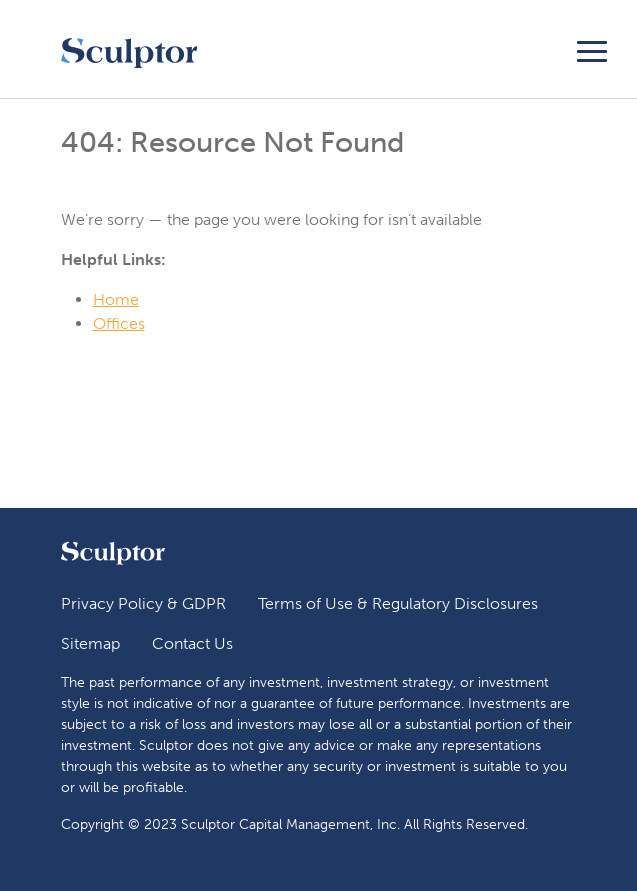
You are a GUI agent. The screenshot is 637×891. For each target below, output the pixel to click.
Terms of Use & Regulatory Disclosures (398, 603)
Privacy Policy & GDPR (143, 603)
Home (116, 299)
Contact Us (192, 643)
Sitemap (90, 643)
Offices (119, 323)
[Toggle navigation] (592, 48)
